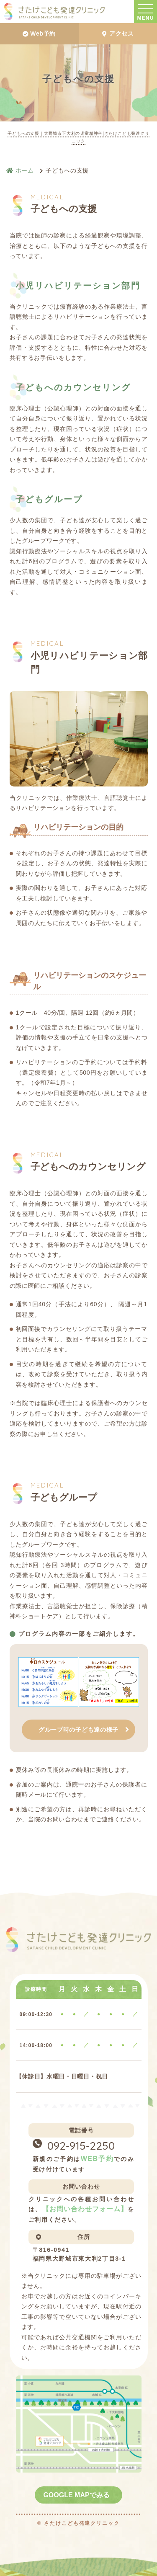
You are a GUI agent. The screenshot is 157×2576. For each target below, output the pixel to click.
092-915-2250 (81, 2146)
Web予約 (39, 33)
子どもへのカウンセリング (73, 387)
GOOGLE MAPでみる (76, 2495)
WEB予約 (97, 2158)
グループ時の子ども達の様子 (78, 1729)
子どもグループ (49, 499)
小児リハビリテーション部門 (78, 285)
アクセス (118, 33)
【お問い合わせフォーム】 (85, 2208)
